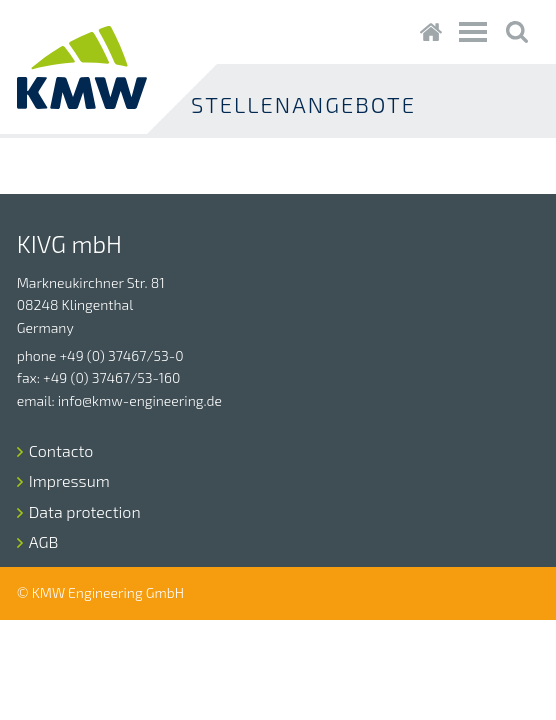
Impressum (69, 480)
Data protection (85, 511)
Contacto (61, 450)
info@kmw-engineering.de (140, 400)
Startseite (430, 32)
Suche (516, 32)
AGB (44, 541)
